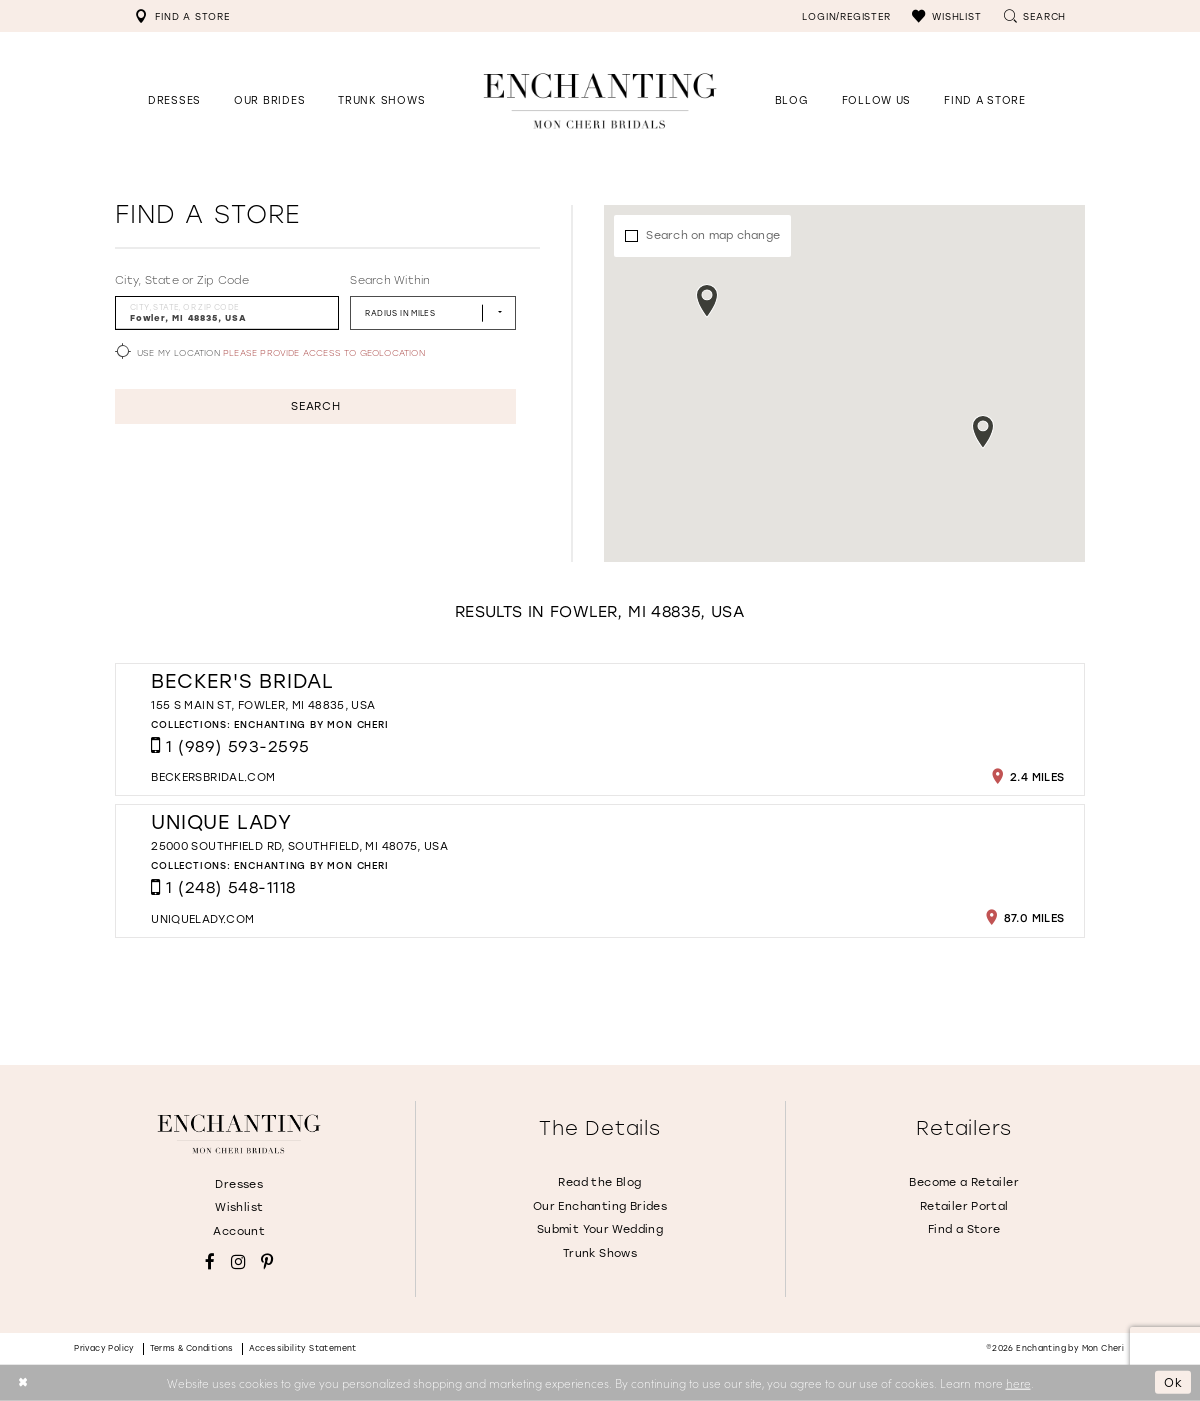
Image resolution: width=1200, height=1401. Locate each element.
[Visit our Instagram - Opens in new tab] (238, 1262)
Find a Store (964, 1229)
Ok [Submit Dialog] (1173, 1382)
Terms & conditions (192, 1348)
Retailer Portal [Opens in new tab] (964, 1206)
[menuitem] (182, 16)
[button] (946, 16)
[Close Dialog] (22, 1382)
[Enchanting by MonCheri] (239, 1134)
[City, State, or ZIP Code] (227, 312)
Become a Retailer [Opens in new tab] (964, 1182)
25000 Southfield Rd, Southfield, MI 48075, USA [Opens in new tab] (299, 846)
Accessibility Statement (303, 1348)
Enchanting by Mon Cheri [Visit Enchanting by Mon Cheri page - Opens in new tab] (311, 724)
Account (239, 1231)
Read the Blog (599, 1182)
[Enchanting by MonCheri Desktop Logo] (600, 100)
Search (316, 406)
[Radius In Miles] (433, 312)
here (1018, 1382)
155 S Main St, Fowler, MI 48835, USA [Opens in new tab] (263, 705)
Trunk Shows (600, 1253)
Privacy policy (104, 1348)
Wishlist (239, 1207)
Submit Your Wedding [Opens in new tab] (600, 1229)
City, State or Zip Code (182, 280)
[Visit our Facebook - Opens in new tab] (210, 1262)
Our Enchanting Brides (600, 1206)
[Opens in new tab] (876, 100)
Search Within (390, 280)
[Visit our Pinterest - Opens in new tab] (267, 1262)
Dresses (239, 1184)
